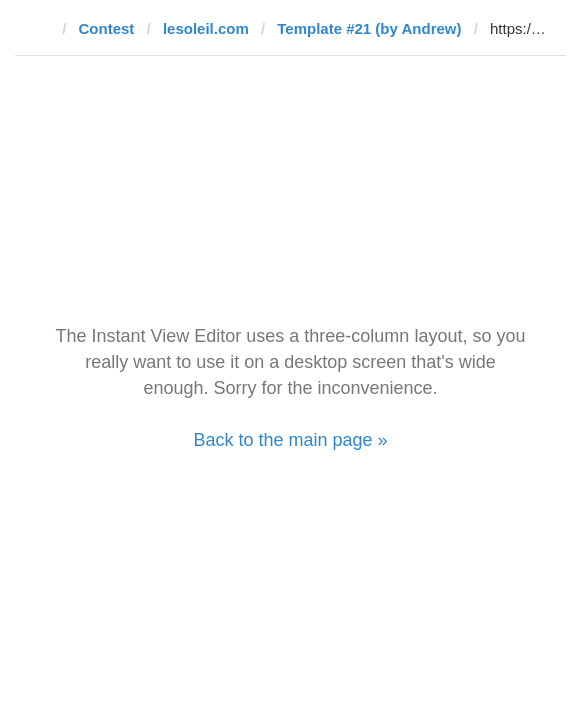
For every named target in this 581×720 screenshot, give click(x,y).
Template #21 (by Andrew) (369, 28)
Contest (107, 28)
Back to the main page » (290, 440)
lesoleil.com (206, 28)
